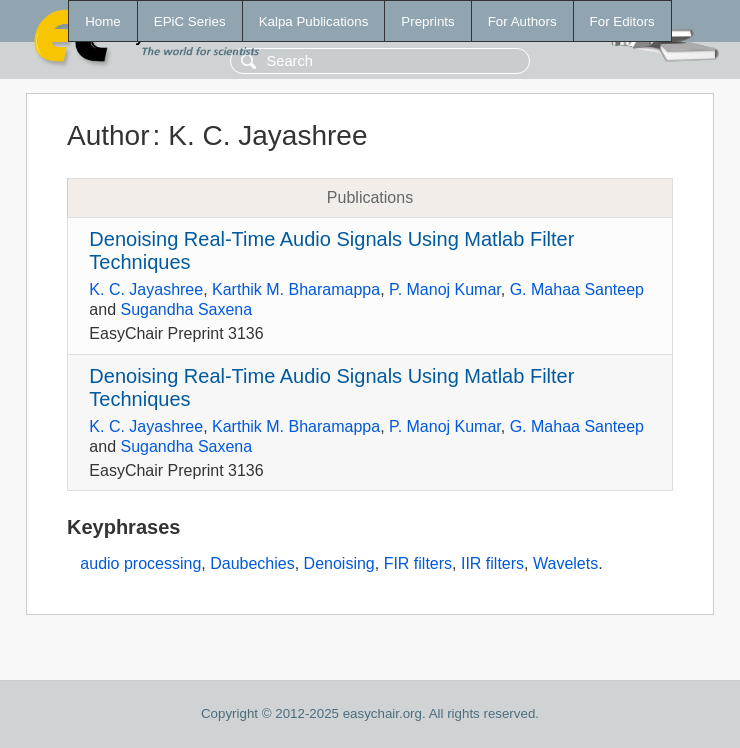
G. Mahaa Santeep (577, 289)
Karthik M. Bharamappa (296, 289)
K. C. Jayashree (146, 289)
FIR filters (418, 563)
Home (103, 21)
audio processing (140, 563)
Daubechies (252, 563)
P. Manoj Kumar (445, 289)
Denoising (339, 563)
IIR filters (492, 563)
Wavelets (565, 563)
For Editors (622, 21)
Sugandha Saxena (186, 309)
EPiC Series (190, 21)
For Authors (522, 21)
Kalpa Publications (314, 21)
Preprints (427, 21)
